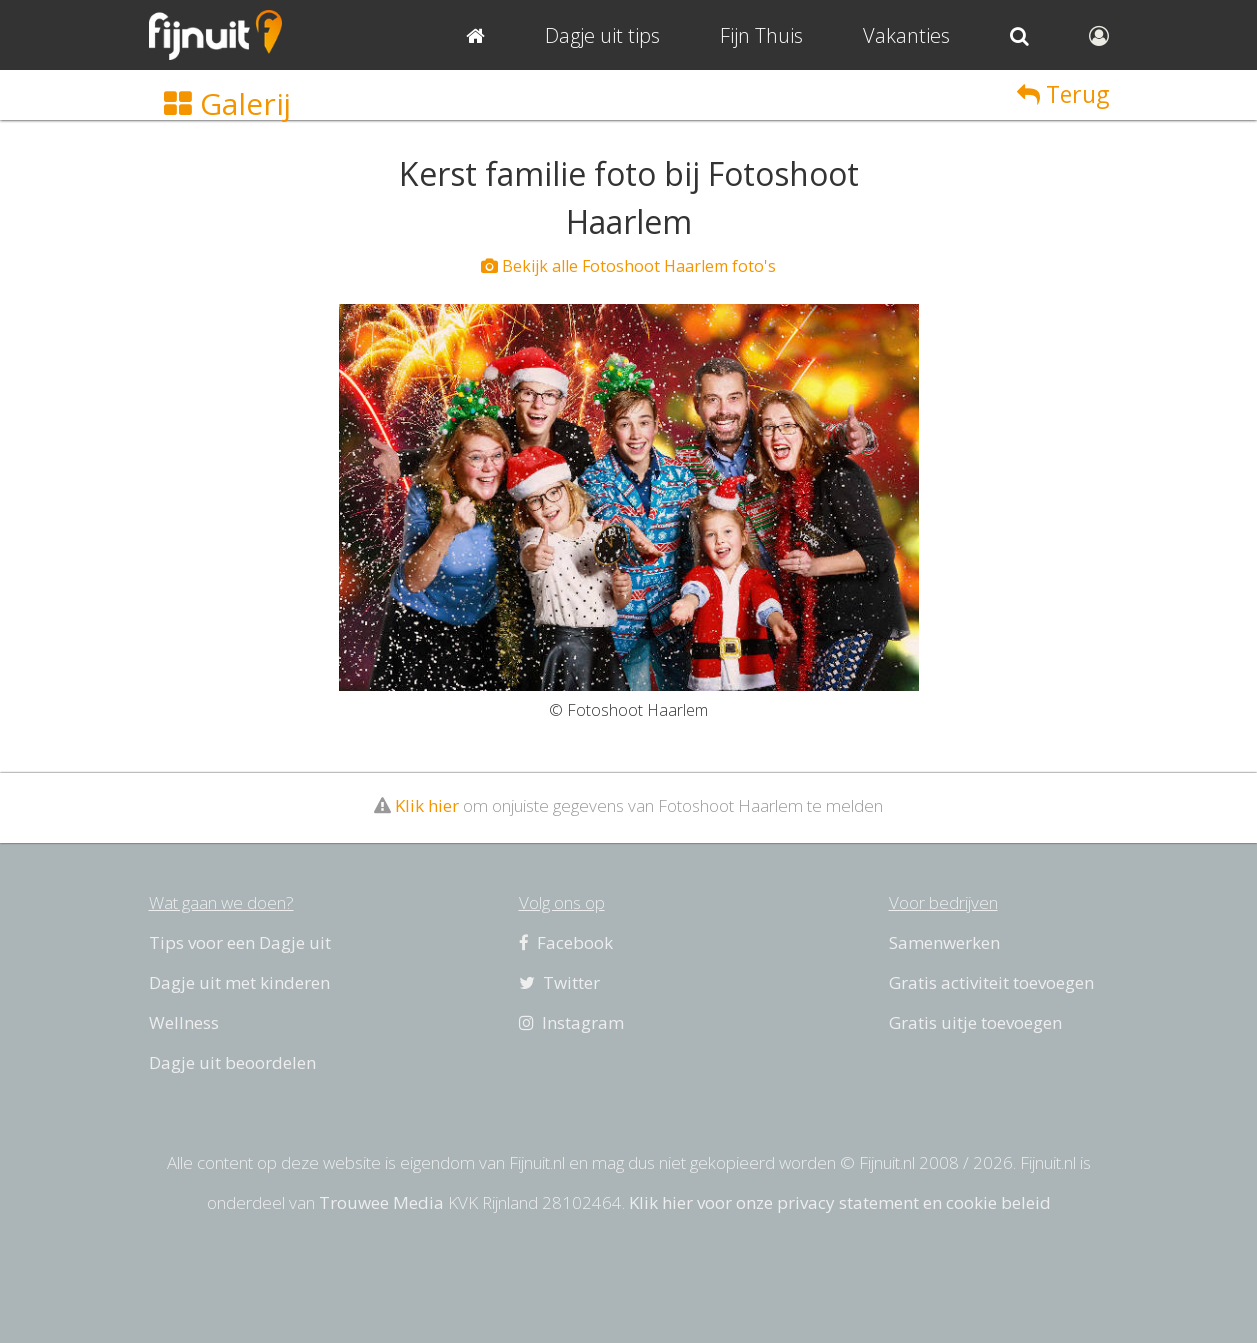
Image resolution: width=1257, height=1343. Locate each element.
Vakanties (906, 35)
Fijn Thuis (761, 35)
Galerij (227, 103)
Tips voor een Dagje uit (240, 942)
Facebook (566, 942)
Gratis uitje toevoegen (975, 1022)
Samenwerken (944, 942)
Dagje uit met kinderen (239, 982)
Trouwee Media (381, 1202)
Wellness (184, 1022)
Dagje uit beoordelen (232, 1062)
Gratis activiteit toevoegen (991, 982)
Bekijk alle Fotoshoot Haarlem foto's (628, 266)
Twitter (559, 982)
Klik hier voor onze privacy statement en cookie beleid (840, 1202)
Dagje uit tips (602, 35)
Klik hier (427, 805)
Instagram (571, 1022)
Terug (1063, 94)
